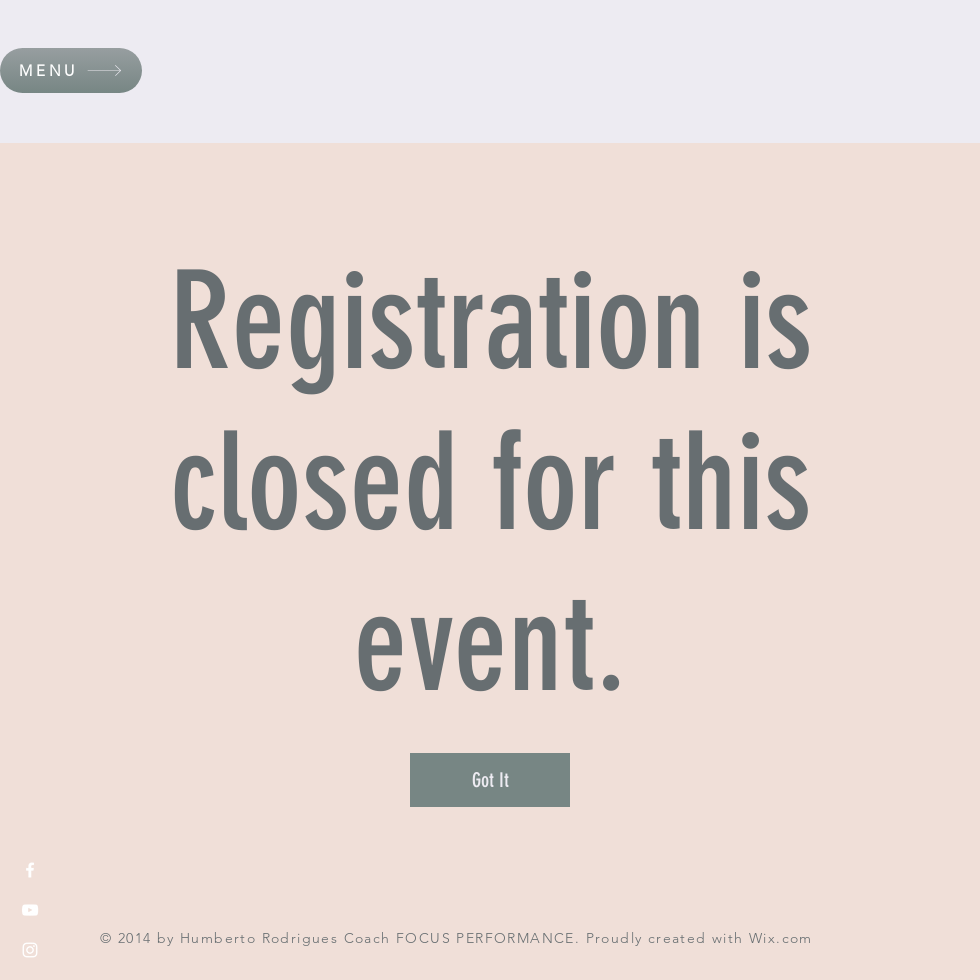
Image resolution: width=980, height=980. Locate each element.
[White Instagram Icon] (30, 950)
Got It (490, 780)
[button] (71, 70)
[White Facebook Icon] (30, 870)
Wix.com (781, 938)
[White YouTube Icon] (30, 910)
